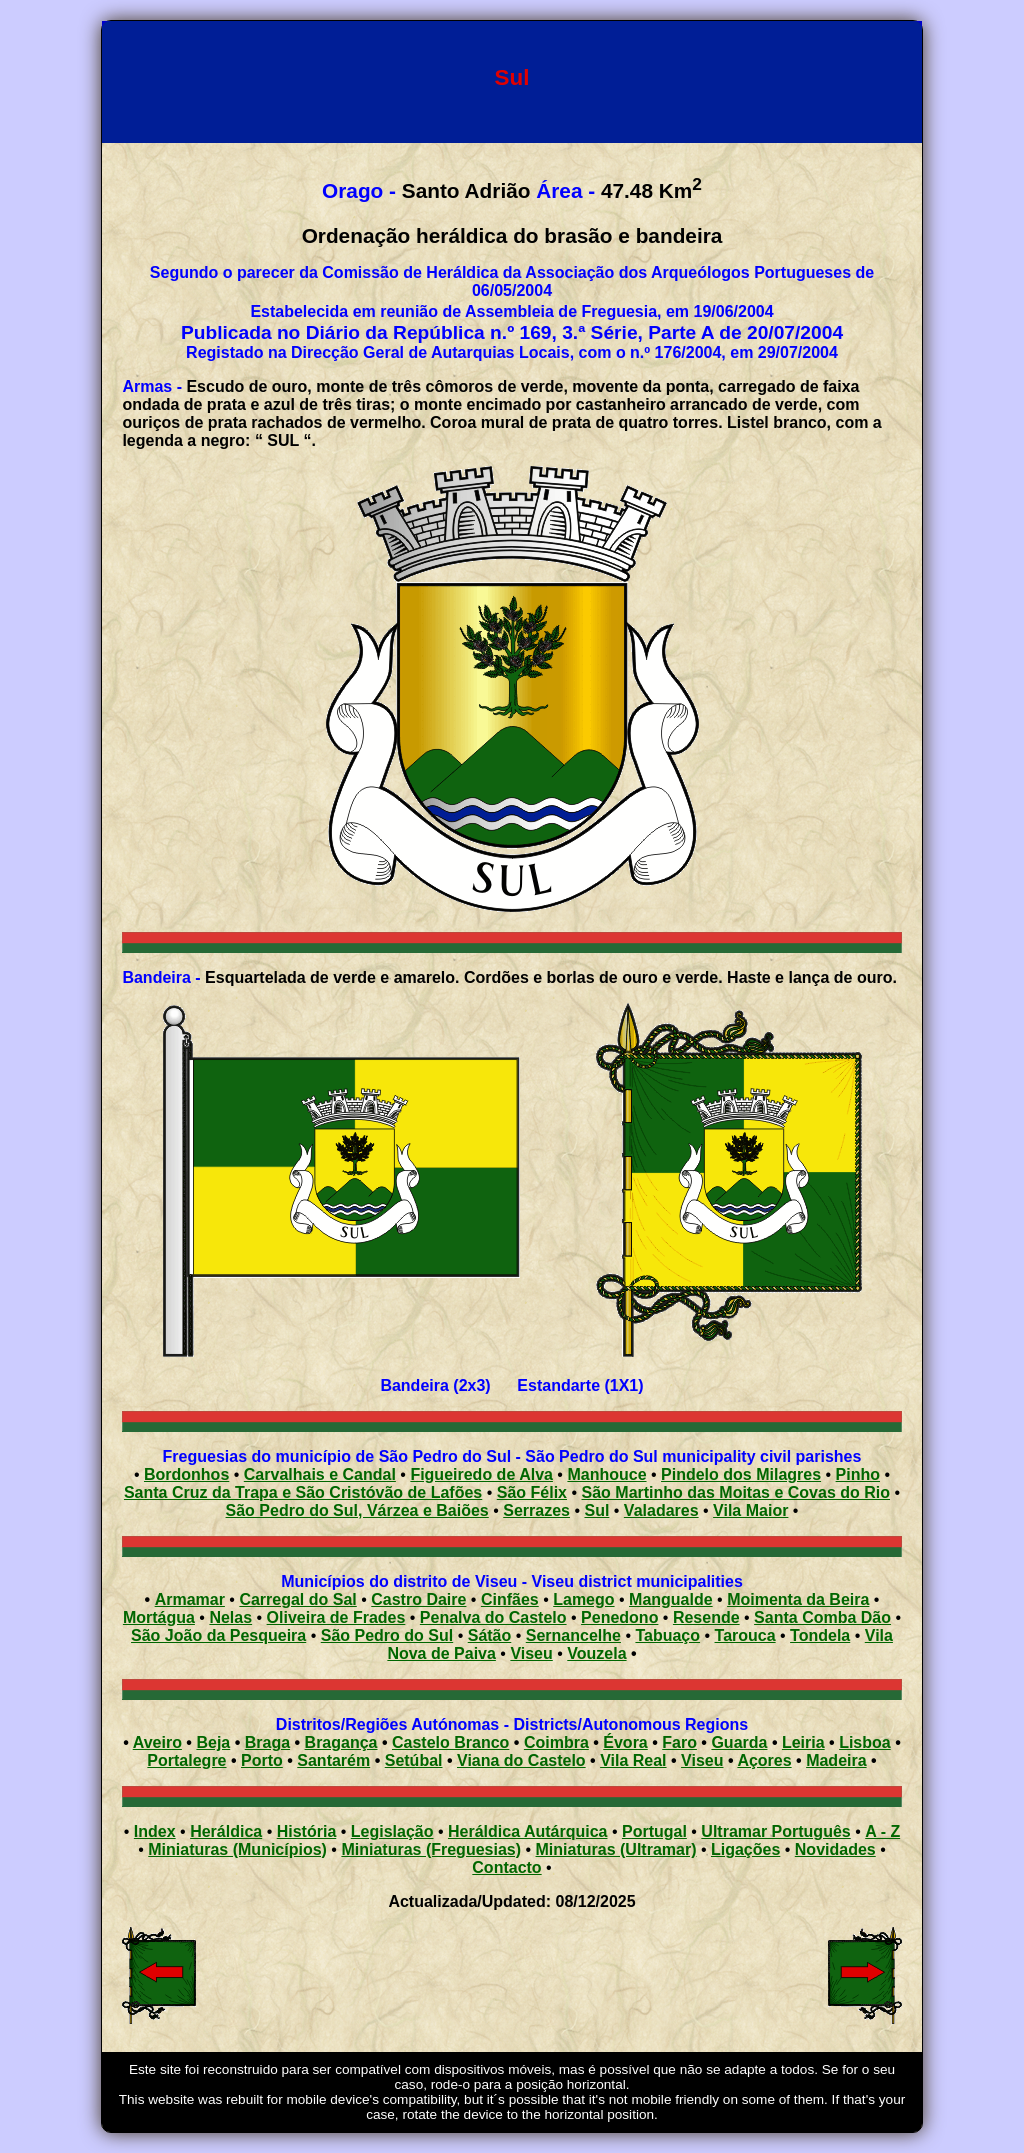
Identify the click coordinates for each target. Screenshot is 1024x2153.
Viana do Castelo (521, 1760)
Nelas (230, 1617)
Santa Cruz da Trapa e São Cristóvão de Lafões (303, 1492)
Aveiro (157, 1742)
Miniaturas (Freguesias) (431, 1849)
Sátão (490, 1635)
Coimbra (556, 1742)
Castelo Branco (450, 1742)
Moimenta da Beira (798, 1599)
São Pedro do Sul (387, 1635)
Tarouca (745, 1635)
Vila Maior (750, 1510)
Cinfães (510, 1599)
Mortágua (159, 1617)
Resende (706, 1617)
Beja (213, 1742)
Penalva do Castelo (493, 1617)
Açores (764, 1760)
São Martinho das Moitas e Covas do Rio (736, 1492)
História (307, 1831)
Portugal (654, 1831)
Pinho (858, 1474)
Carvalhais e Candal (320, 1474)
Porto (262, 1760)
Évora (625, 1742)
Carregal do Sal (297, 1599)
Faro (679, 1742)
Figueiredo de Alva (481, 1474)
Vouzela (596, 1653)
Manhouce (606, 1474)
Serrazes (536, 1510)
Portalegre (186, 1760)
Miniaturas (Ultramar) (616, 1849)
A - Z (882, 1831)
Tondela (820, 1635)
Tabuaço (667, 1635)
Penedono (619, 1617)
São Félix (532, 1492)
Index (155, 1831)
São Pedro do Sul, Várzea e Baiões (357, 1510)
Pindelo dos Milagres (741, 1474)
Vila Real (633, 1760)
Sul (596, 1510)
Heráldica (226, 1831)
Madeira (836, 1760)
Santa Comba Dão (822, 1617)
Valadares (661, 1510)
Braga (267, 1742)
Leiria (803, 1742)
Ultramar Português (775, 1831)
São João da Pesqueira (218, 1635)
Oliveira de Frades (336, 1617)
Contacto (506, 1867)
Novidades (835, 1849)
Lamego (583, 1599)
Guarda (739, 1742)
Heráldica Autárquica (527, 1831)
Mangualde (671, 1599)
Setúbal (414, 1760)
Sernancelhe (573, 1635)
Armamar (190, 1599)
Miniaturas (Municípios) (237, 1849)
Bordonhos (186, 1474)
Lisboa (865, 1742)
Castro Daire (418, 1599)
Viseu (531, 1653)
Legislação (392, 1831)
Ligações (745, 1849)
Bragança (341, 1742)
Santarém (333, 1760)
